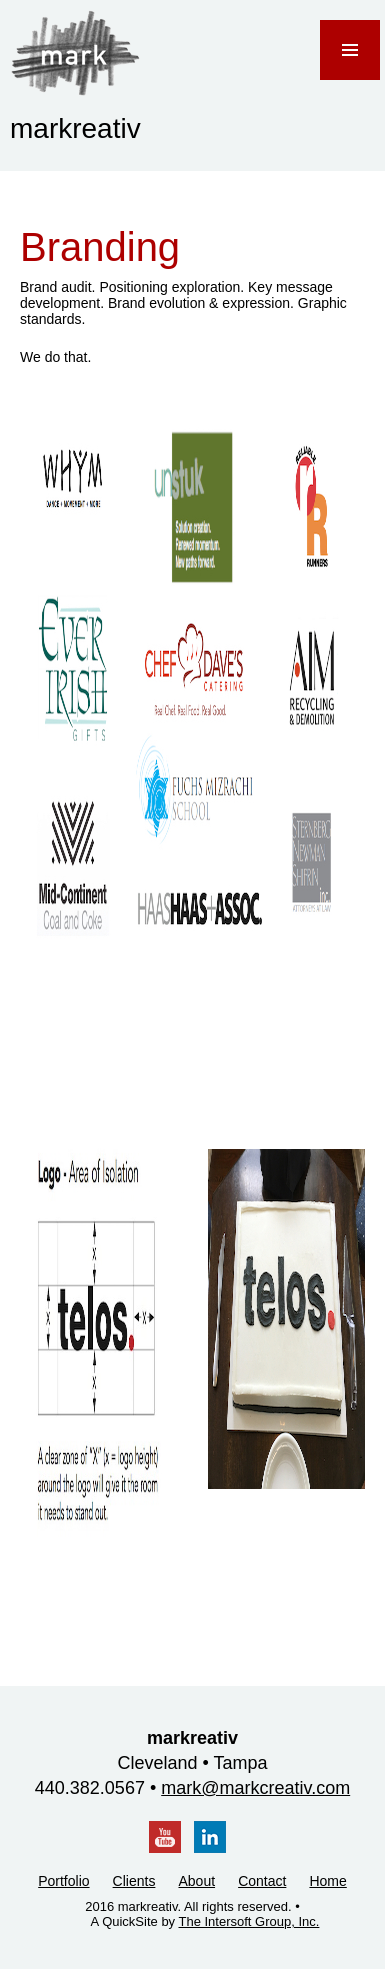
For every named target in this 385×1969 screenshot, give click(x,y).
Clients (134, 1881)
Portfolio (63, 1881)
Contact (262, 1881)
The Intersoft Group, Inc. (249, 1921)
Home (327, 1881)
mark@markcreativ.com (255, 1788)
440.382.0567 (90, 1788)
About (196, 1881)
